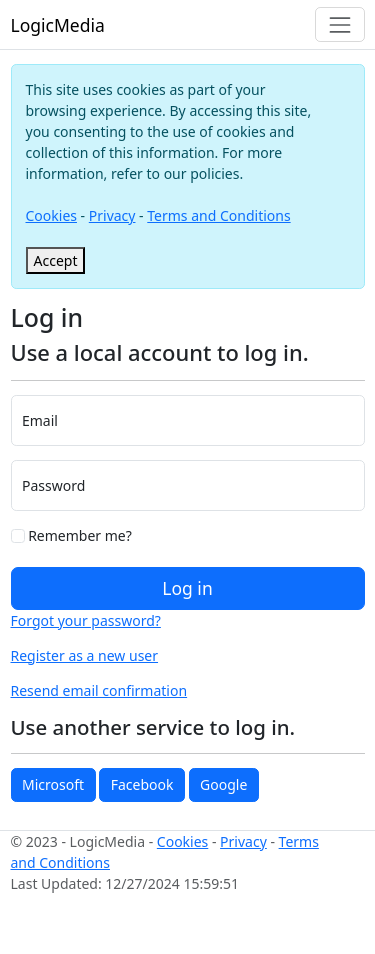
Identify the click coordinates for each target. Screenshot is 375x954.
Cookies (51, 215)
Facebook (142, 784)
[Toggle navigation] (339, 24)
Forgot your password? (86, 620)
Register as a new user (85, 655)
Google (223, 784)
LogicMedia (58, 25)
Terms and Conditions (218, 215)
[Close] (56, 260)
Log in (187, 588)
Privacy (112, 215)
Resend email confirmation (99, 690)
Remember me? (71, 535)
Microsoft (53, 784)
